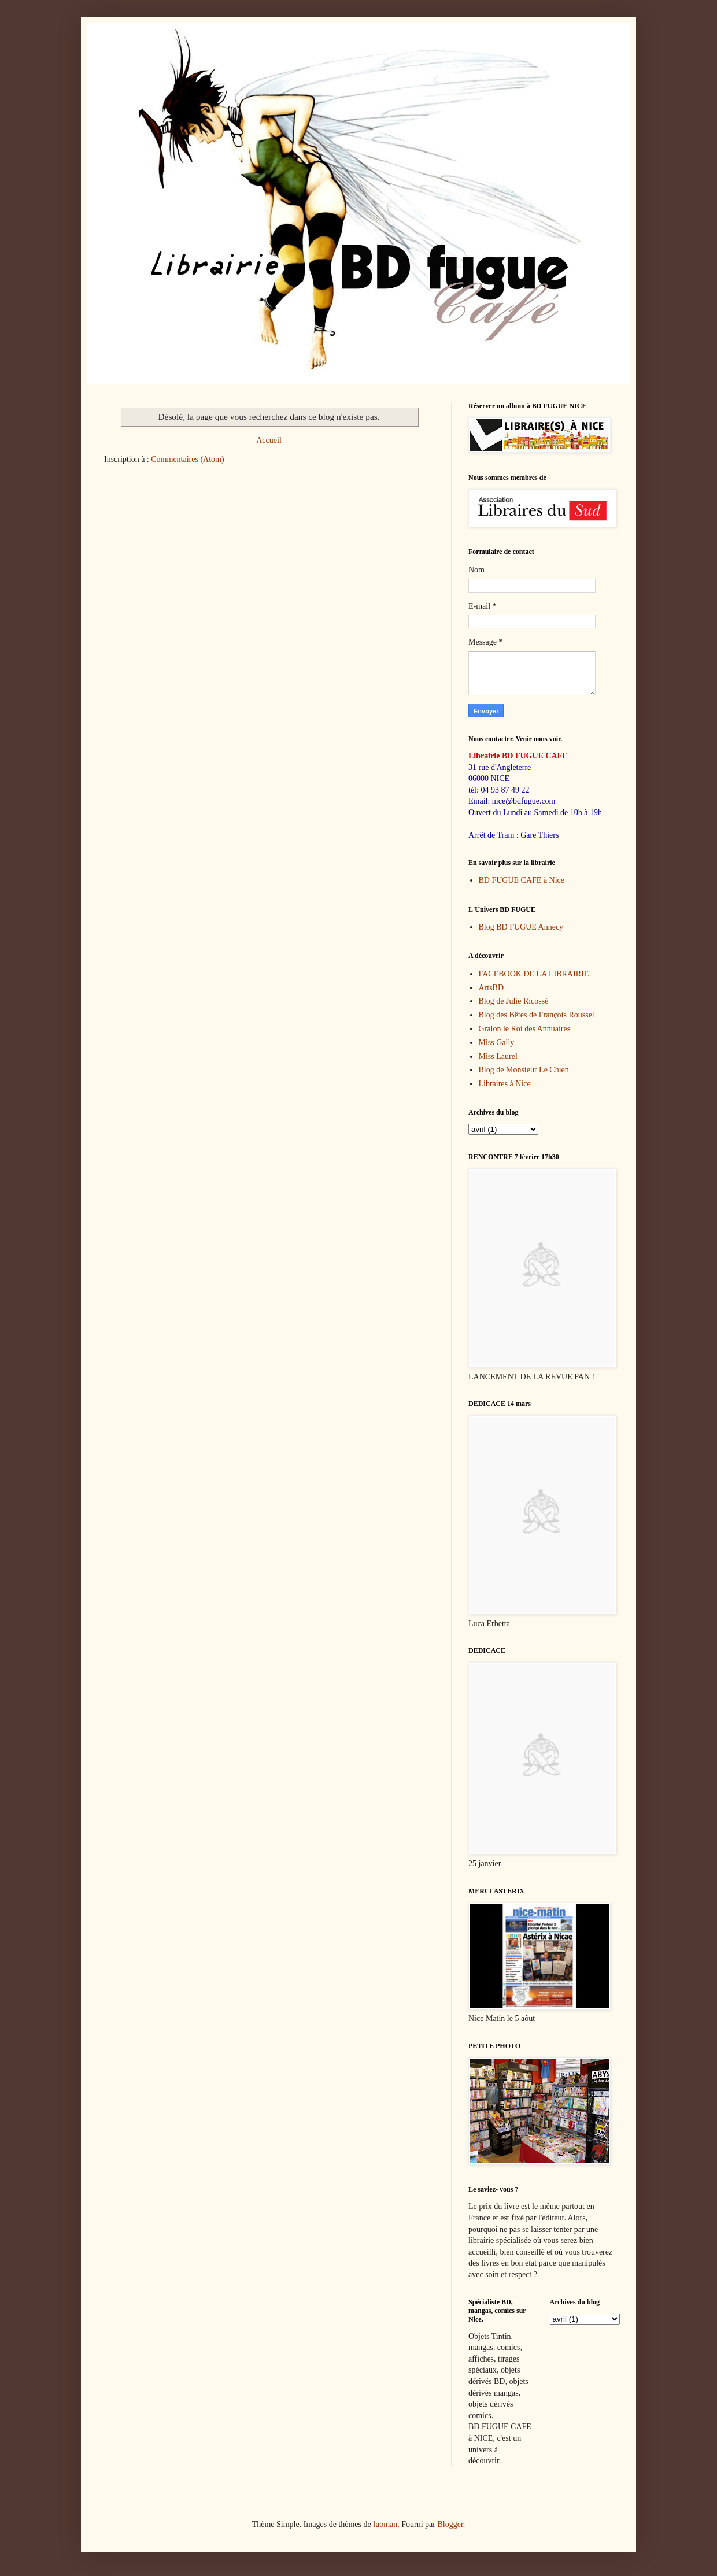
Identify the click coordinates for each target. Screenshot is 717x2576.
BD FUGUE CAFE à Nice (522, 880)
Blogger (450, 2524)
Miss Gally (497, 1042)
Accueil (269, 440)
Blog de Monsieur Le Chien (524, 1069)
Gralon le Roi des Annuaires (525, 1028)
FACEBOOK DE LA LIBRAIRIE (534, 973)
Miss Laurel (498, 1056)
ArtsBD (491, 987)
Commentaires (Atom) (187, 459)
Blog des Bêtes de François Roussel (536, 1015)
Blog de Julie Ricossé (514, 1001)
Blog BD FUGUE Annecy (521, 927)
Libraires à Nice (505, 1083)
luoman (385, 2524)
